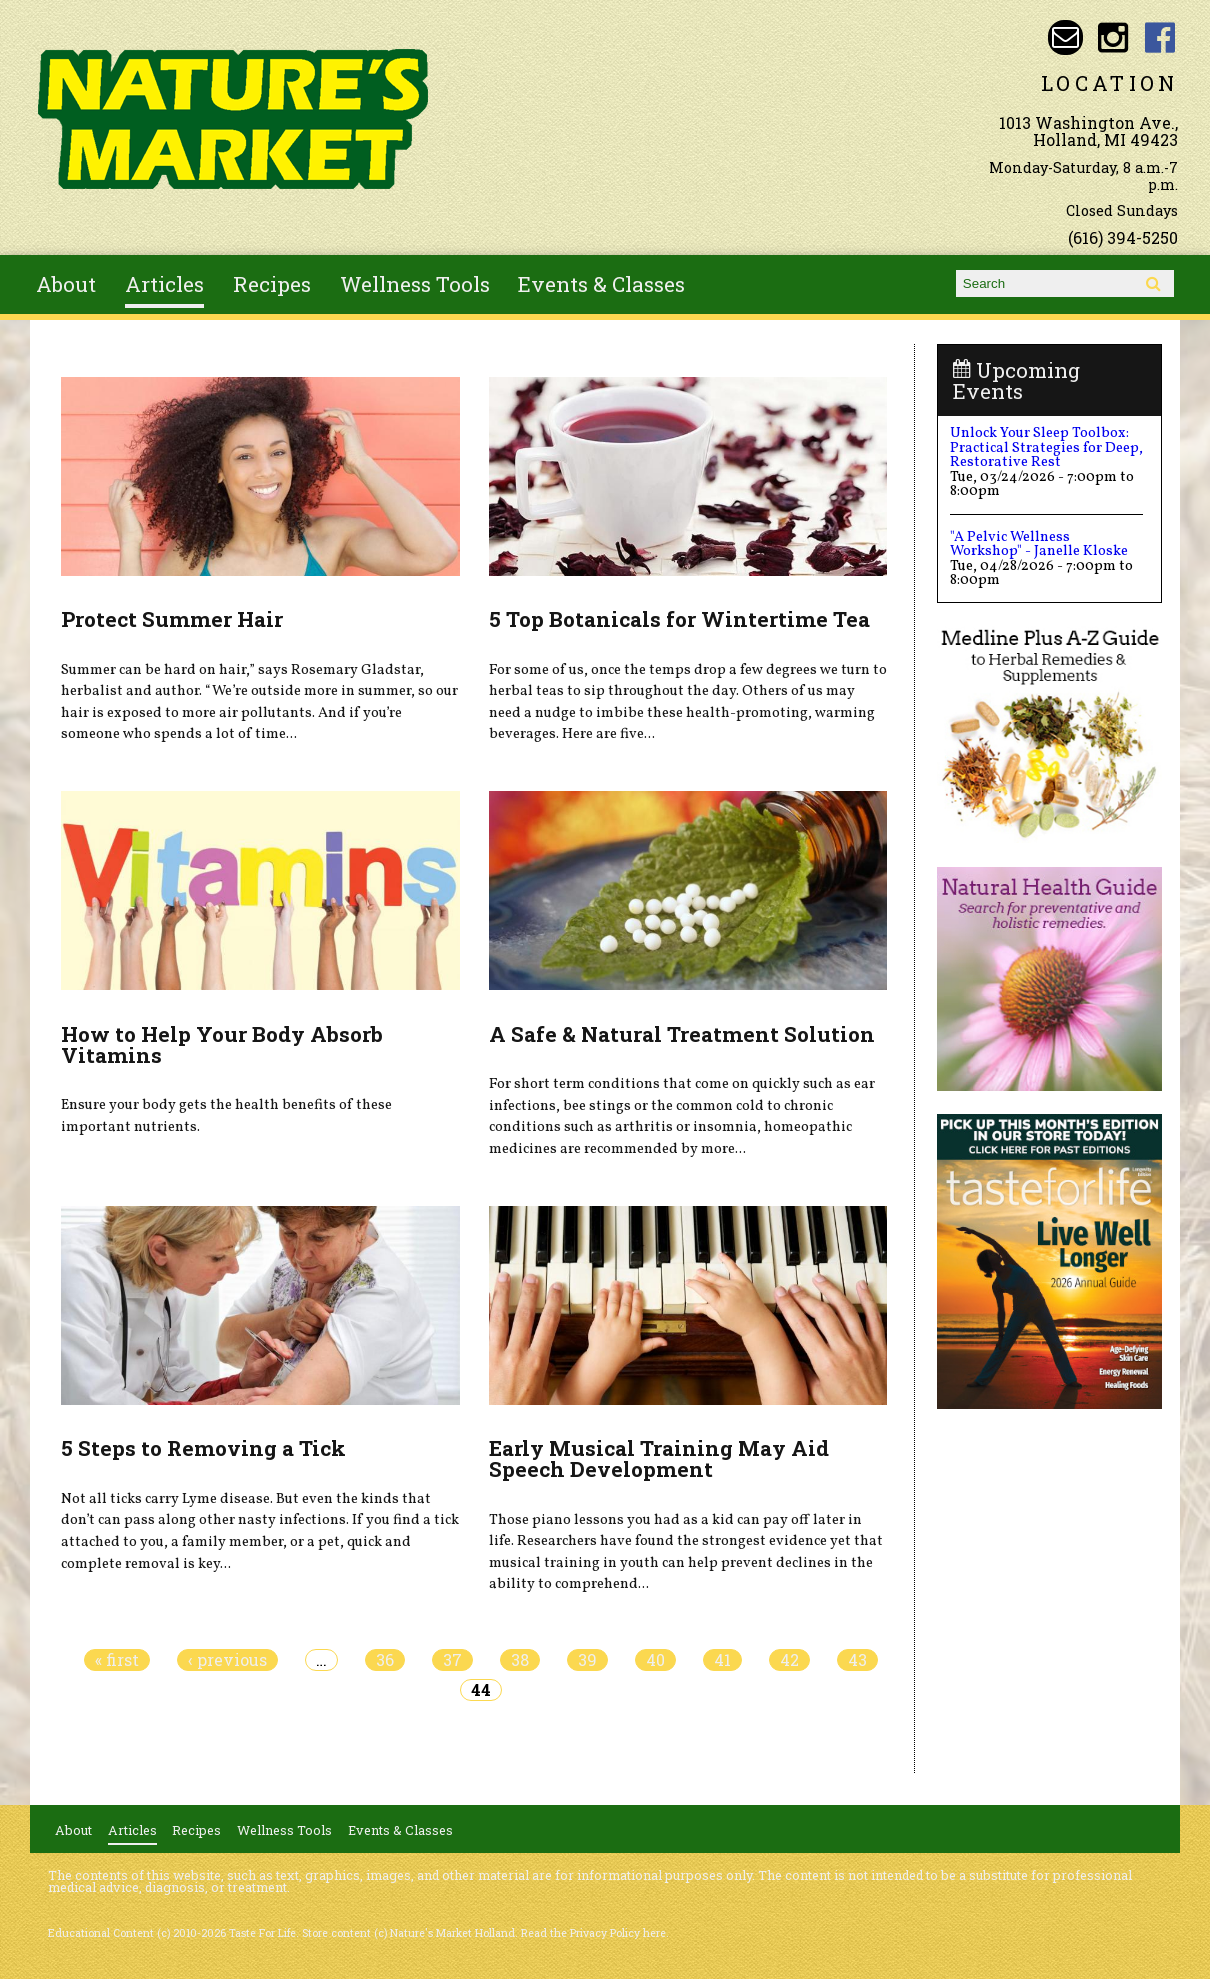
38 (520, 1660)
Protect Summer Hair (172, 619)
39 (587, 1660)
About (66, 284)
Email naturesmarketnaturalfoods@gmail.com (1065, 37)
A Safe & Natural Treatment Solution (682, 1034)
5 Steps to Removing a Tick (203, 1448)
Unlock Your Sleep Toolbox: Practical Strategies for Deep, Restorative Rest (1046, 447)
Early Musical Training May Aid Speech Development (659, 1458)
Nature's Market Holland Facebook (1160, 37)
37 (452, 1660)
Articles (164, 284)
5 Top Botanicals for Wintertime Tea (679, 619)
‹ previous (227, 1660)
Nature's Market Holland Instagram (1112, 37)
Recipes (272, 284)
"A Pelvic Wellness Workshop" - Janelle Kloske (1039, 544)
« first (117, 1660)
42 (789, 1660)
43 (857, 1660)
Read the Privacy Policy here (593, 1933)
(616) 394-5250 (1123, 237)
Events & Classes (601, 284)
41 (722, 1660)
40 (655, 1660)
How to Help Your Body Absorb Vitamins (222, 1044)
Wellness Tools (415, 284)
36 (385, 1660)
